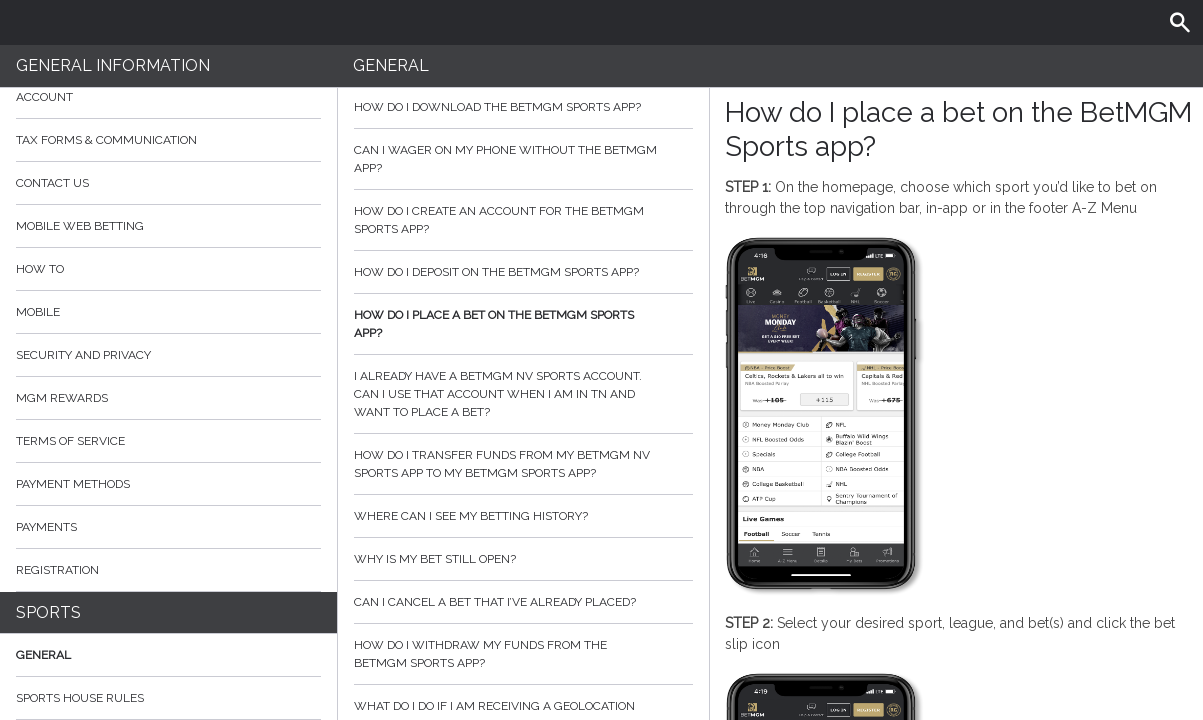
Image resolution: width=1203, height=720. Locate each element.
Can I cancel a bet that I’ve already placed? (523, 602)
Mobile (38, 312)
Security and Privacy (83, 355)
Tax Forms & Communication (168, 140)
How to (168, 269)
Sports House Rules (80, 698)
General (43, 655)
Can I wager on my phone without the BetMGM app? (523, 159)
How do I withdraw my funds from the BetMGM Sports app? (523, 654)
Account (168, 97)
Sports (48, 612)
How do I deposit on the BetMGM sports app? (523, 272)
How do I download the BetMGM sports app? (523, 107)
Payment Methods (168, 484)
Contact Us (52, 183)
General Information (113, 65)
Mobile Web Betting (80, 226)
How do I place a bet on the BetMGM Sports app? (523, 324)
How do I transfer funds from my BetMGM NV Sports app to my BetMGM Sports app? (523, 464)
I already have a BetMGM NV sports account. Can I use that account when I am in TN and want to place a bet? (523, 394)
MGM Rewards (62, 398)
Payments (168, 527)
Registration (57, 570)
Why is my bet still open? (523, 559)
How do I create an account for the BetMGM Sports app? (523, 220)
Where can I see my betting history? (523, 516)
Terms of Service (168, 441)
